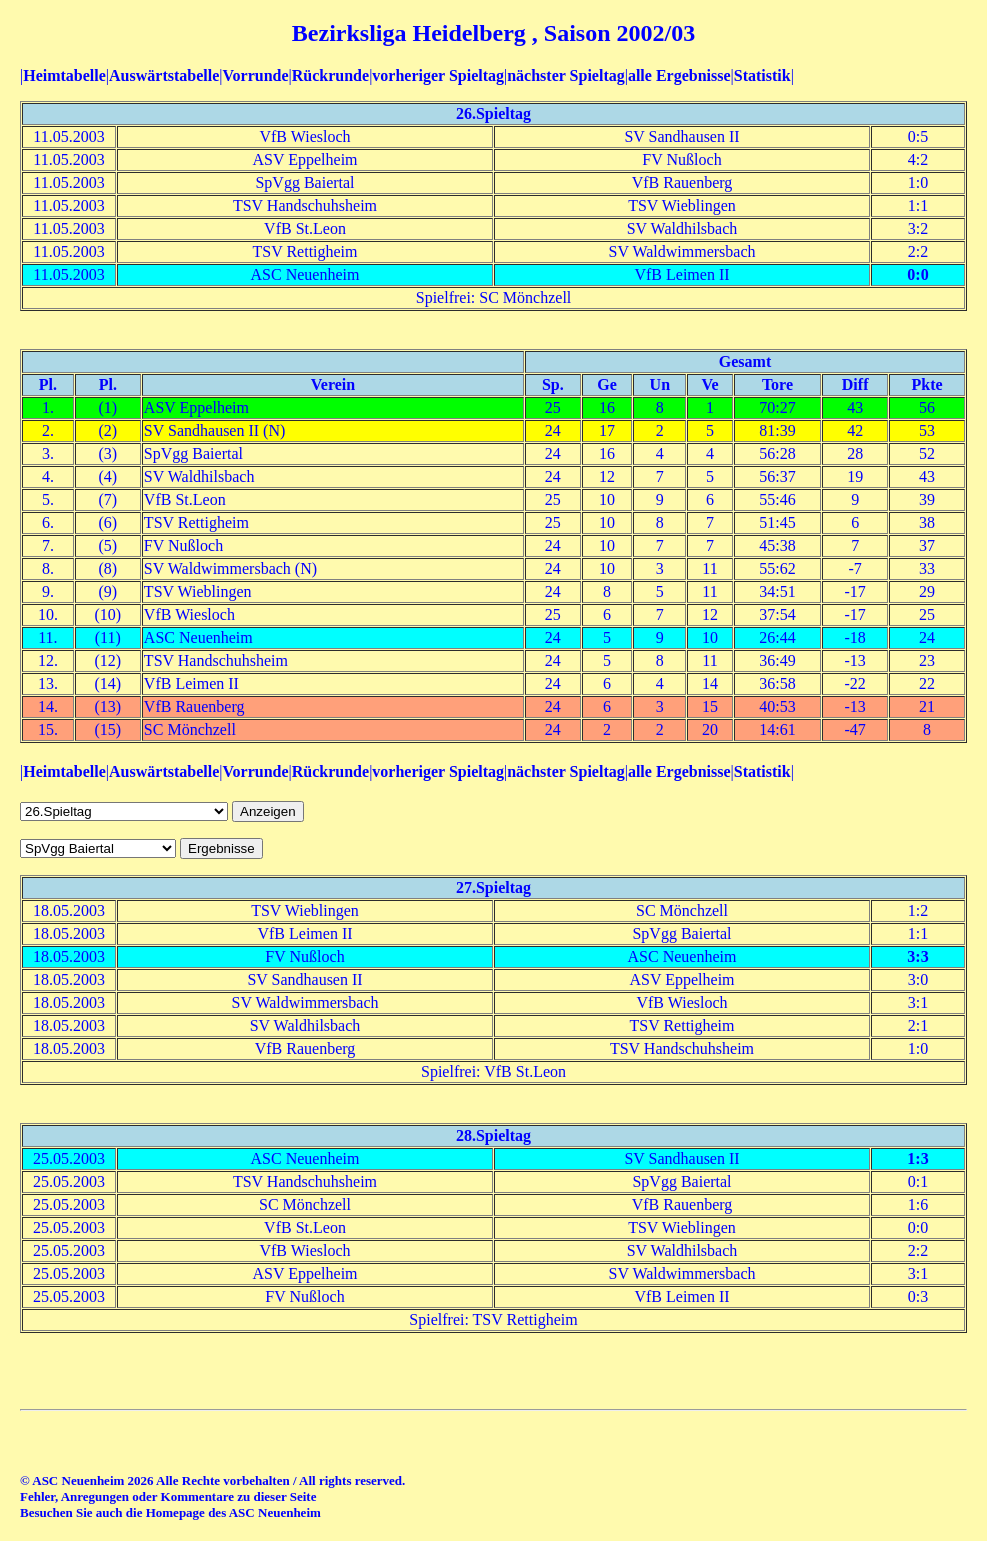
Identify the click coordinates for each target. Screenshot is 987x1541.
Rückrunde (330, 75)
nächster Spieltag (565, 75)
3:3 (917, 956)
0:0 (917, 274)
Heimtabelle (64, 75)
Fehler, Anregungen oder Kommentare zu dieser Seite (168, 1496)
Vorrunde (255, 75)
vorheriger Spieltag (438, 75)
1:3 (917, 1158)
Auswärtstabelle (164, 75)
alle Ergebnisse (679, 75)
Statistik (762, 75)
